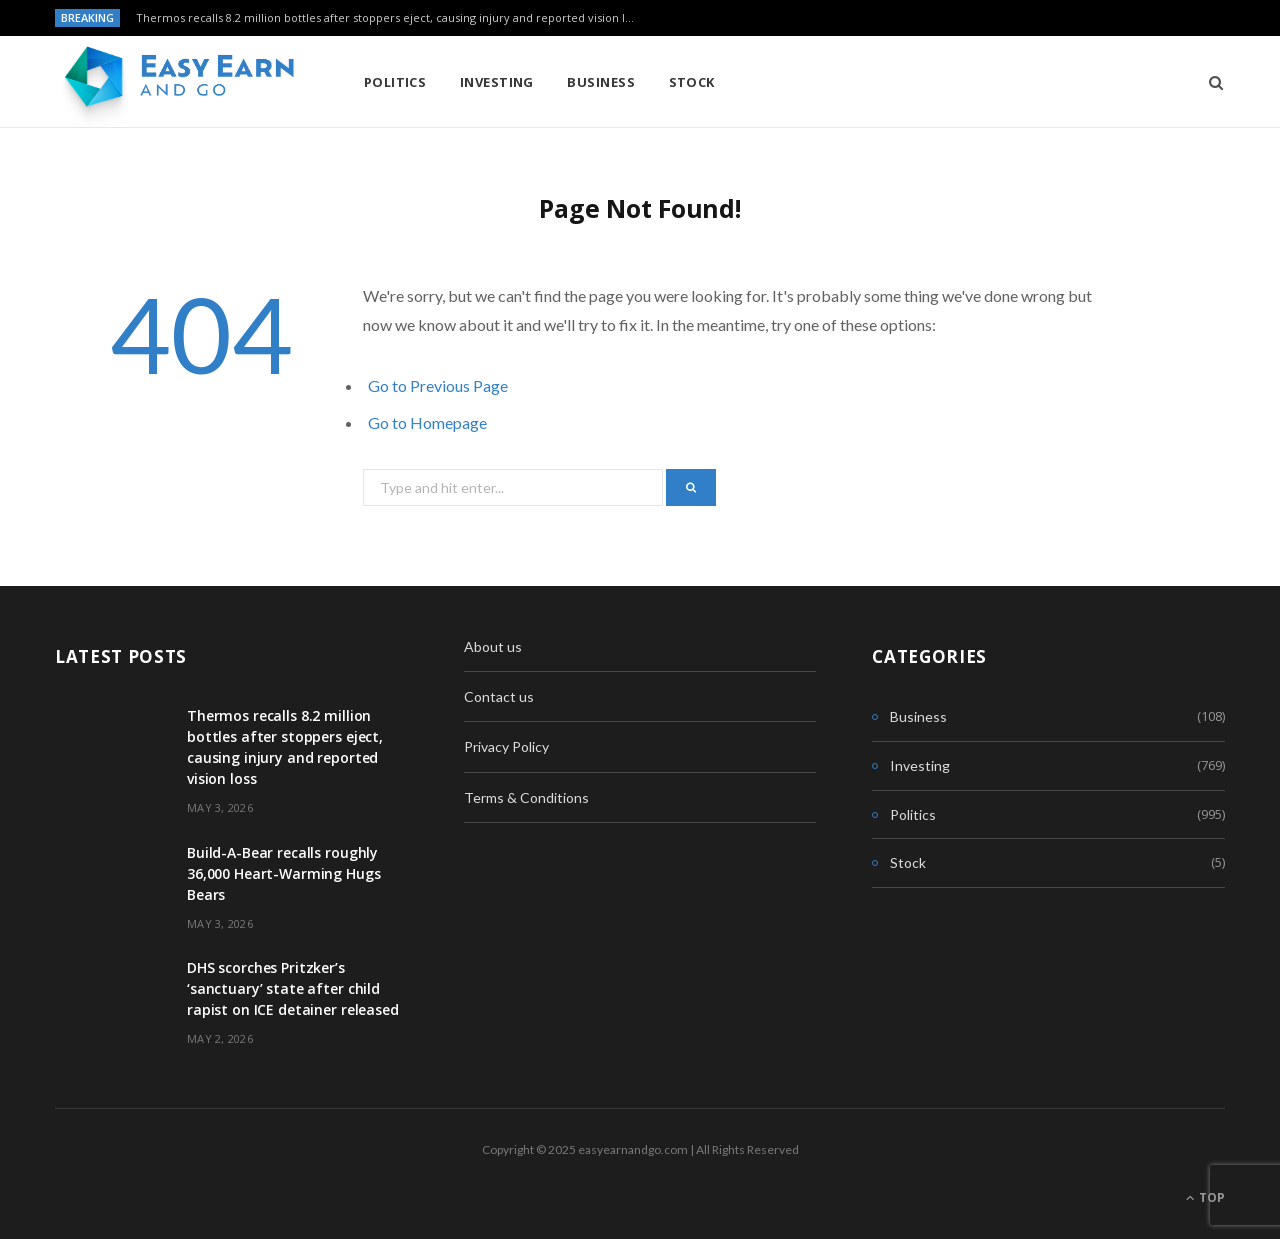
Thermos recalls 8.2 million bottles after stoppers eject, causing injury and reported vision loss (389, 18)
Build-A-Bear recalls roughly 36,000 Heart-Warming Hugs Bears (284, 873)
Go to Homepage (427, 422)
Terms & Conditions (526, 797)
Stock (692, 82)
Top (1205, 1197)
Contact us (499, 696)
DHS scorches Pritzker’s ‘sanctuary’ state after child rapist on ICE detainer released (293, 988)
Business (601, 82)
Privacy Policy (506, 746)
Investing (497, 82)
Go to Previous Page (438, 385)
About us (493, 646)
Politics (395, 82)
